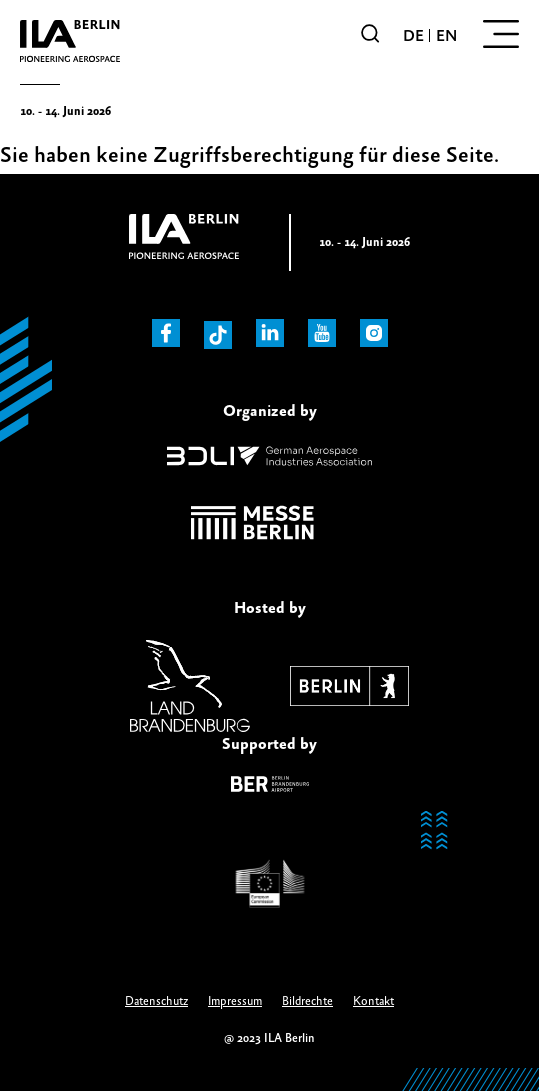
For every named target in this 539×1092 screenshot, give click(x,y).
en (446, 36)
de (413, 36)
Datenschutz (156, 1001)
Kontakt (373, 1001)
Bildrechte (307, 1001)
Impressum (235, 1001)
